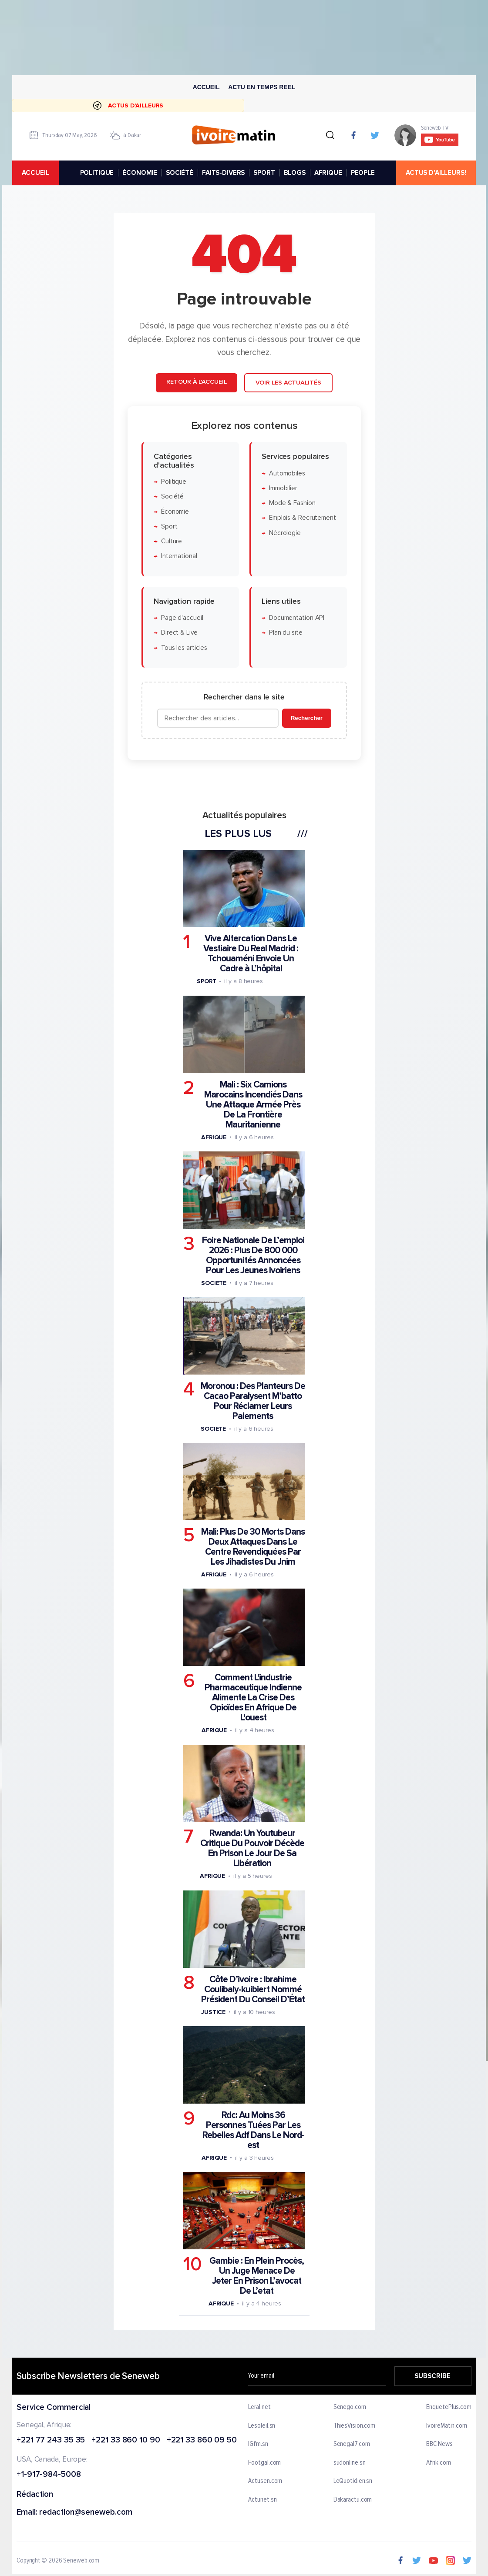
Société (172, 496)
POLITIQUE (97, 173)
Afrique (213, 1137)
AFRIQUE (328, 173)
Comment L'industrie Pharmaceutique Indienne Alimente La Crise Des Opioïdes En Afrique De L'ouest (253, 1698)
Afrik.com (438, 2463)
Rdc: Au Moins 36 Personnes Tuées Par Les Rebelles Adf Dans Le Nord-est (253, 2130)
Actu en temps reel (261, 87)
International (179, 556)
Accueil (206, 87)
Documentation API (296, 618)
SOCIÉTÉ (179, 173)
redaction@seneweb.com (85, 2512)
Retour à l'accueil (196, 381)
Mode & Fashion (292, 503)
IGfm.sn (258, 2444)
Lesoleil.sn (262, 2425)
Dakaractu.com (352, 2500)
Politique (173, 481)
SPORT (264, 173)
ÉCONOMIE (139, 173)
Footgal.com (265, 2463)
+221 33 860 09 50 (202, 2440)
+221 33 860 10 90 (125, 2440)
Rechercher (306, 718)
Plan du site (285, 633)
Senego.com (349, 2407)
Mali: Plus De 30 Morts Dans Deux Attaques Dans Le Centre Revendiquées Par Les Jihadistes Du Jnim (253, 1547)
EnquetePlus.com (448, 2407)
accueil (35, 173)
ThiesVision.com (354, 2425)
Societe (213, 1282)
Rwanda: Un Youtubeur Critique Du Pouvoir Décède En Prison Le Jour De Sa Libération (252, 1848)
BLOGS (295, 173)
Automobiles (287, 473)
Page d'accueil (182, 618)
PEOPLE (363, 173)
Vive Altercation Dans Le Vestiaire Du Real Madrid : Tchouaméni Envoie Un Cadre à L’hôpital (250, 953)
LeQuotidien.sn (353, 2481)
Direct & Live (179, 633)
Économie (174, 511)
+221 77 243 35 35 (51, 2440)
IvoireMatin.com (446, 2425)
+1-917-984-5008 (49, 2474)
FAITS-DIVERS (223, 173)
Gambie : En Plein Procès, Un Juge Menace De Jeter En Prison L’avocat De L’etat (256, 2275)
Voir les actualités (288, 382)
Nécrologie (284, 533)
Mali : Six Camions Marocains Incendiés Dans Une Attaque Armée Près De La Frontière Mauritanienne (253, 1104)
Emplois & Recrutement (302, 518)
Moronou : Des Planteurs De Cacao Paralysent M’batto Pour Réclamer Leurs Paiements (252, 1401)
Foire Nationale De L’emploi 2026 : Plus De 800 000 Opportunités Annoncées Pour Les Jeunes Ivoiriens (253, 1255)
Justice (213, 2011)
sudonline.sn (349, 2463)
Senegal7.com (351, 2444)
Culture (171, 541)
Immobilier (283, 488)
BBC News (439, 2444)
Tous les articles (184, 647)
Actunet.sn (263, 2500)
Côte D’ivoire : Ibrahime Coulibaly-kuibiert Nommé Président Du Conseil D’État (253, 1989)
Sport (169, 526)
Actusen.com (266, 2481)
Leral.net (260, 2407)
